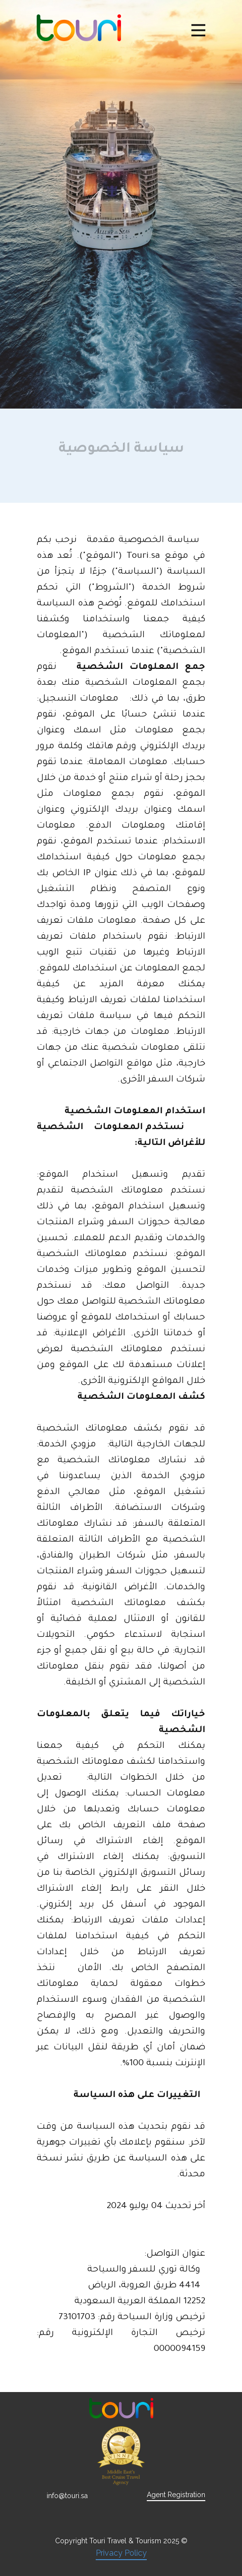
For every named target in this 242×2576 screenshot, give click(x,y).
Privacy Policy (121, 2553)
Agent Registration (176, 2495)
